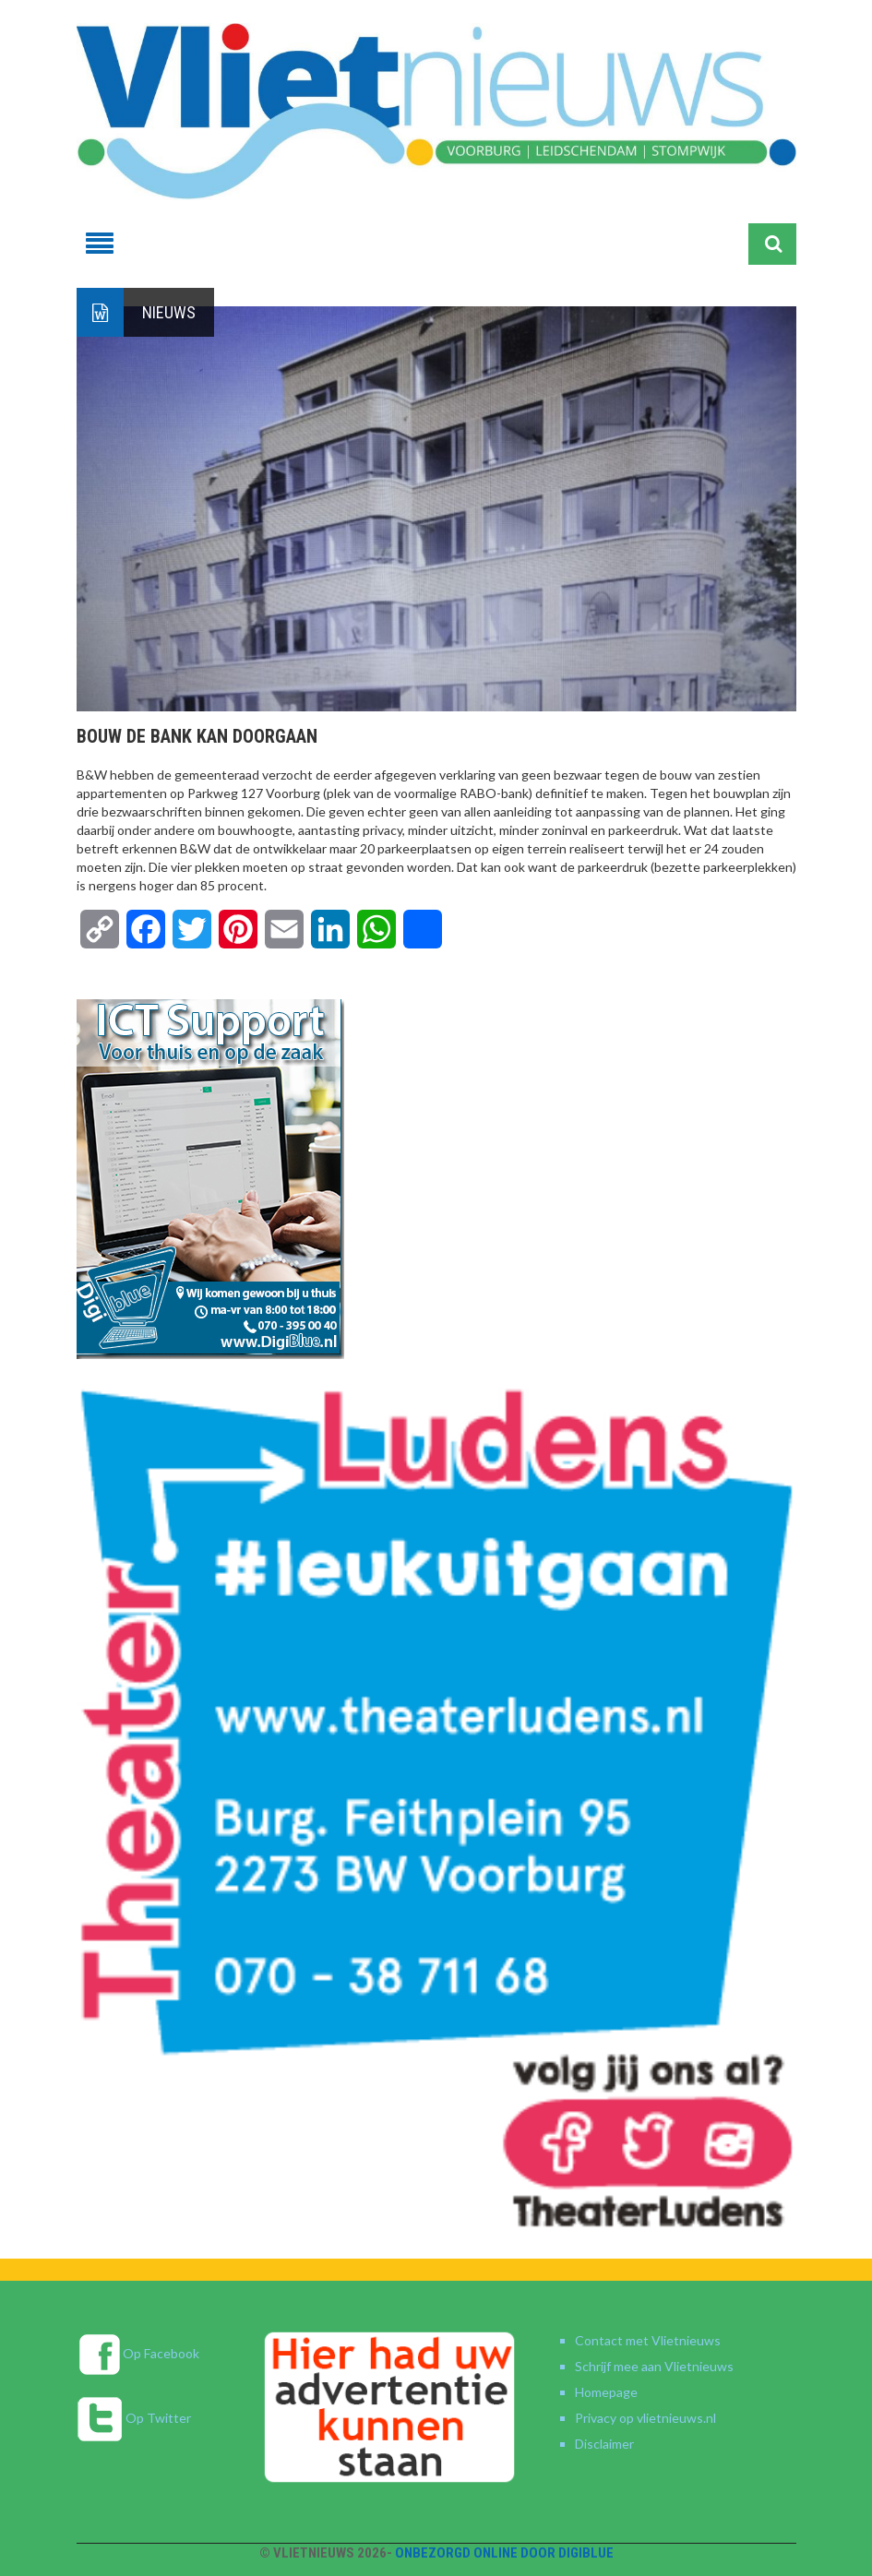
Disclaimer (604, 2443)
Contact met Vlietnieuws (648, 2340)
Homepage (606, 2392)
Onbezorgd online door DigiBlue (504, 2553)
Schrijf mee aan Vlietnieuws (654, 2366)
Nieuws (169, 312)
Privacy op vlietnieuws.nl (645, 2418)
